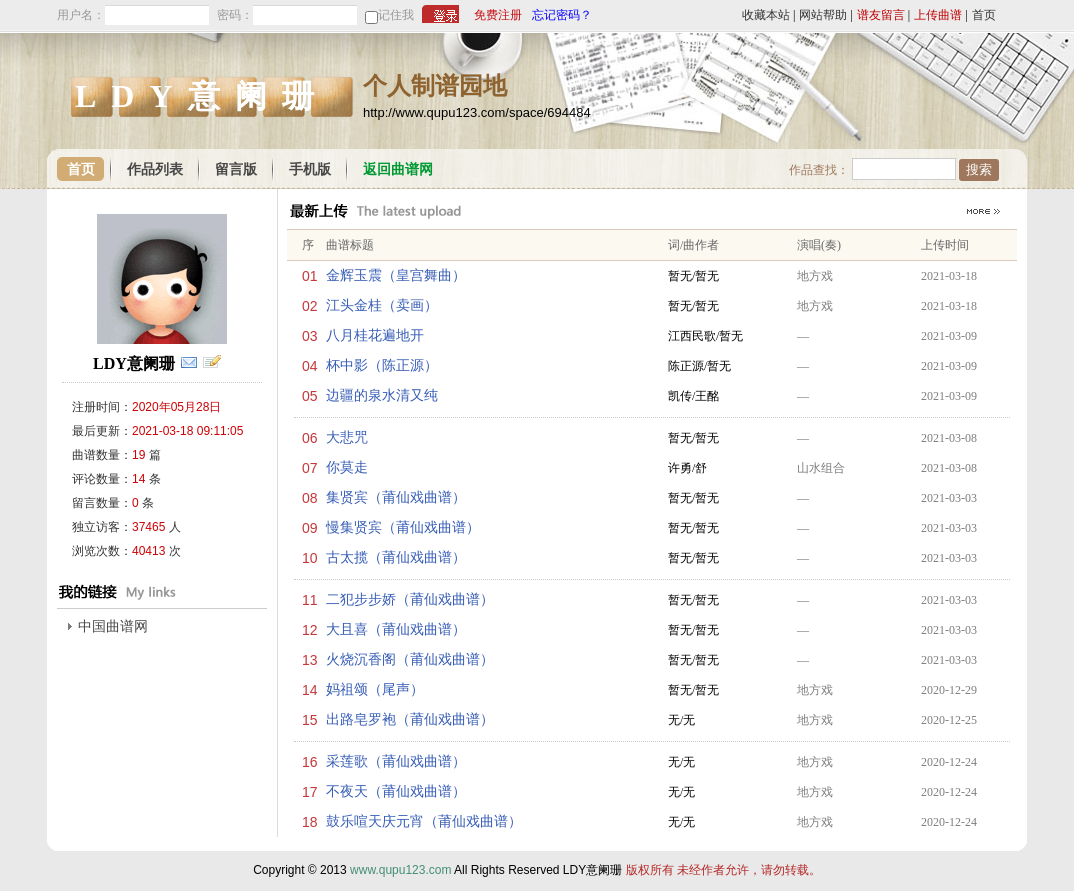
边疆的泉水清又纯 (382, 395)
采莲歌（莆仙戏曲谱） (396, 761)
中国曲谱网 (113, 626)
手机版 (310, 169)
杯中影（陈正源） (382, 365)
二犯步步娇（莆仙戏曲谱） (410, 599)
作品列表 (155, 169)
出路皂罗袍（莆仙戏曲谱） (410, 719)
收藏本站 (766, 15)
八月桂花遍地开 (375, 335)
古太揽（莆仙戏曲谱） (396, 557)
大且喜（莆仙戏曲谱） (396, 629)
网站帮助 (823, 15)
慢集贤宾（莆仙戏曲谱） (403, 527)
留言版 (236, 169)
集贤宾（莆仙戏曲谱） (396, 497)
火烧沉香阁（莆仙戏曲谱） (410, 659)
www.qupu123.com (400, 870)
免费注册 (498, 15)
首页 (984, 15)
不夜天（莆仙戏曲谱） (396, 791)
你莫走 (347, 467)
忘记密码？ (562, 15)
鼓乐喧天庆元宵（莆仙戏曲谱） (424, 821)
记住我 (396, 15)
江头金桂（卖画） (382, 305)
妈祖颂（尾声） (375, 689)
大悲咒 (347, 437)
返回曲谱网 (398, 169)
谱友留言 (881, 15)
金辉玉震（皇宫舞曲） (396, 275)
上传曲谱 (938, 15)
